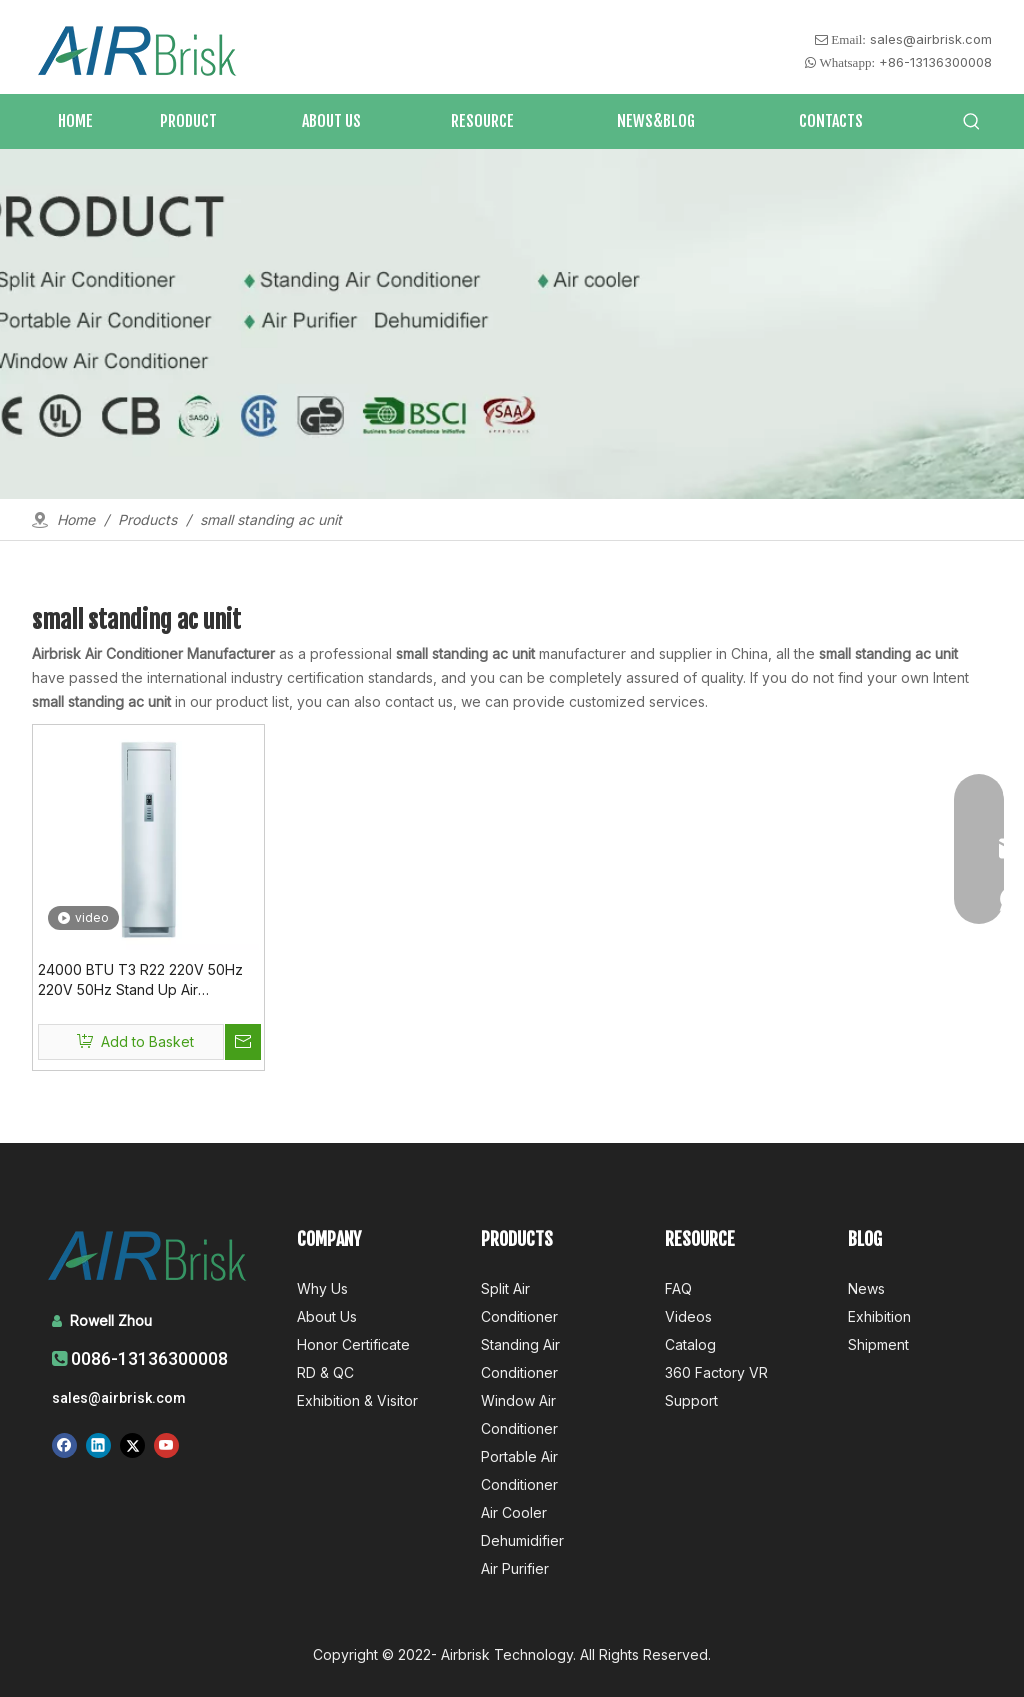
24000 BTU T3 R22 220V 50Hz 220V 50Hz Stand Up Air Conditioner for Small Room (140, 980)
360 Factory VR (716, 1372)
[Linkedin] (98, 1445)
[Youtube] (166, 1445)
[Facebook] (64, 1445)
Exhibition (879, 1316)
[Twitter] (132, 1445)
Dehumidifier (522, 1540)
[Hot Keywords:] (972, 122)
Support (691, 1400)
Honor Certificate (353, 1344)
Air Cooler (514, 1512)
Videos (688, 1316)
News (866, 1288)
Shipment (878, 1344)
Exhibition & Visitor (357, 1400)
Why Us (322, 1288)
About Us (327, 1316)
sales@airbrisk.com (931, 39)
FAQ (678, 1288)
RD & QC (325, 1372)
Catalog (690, 1344)
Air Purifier (515, 1568)
